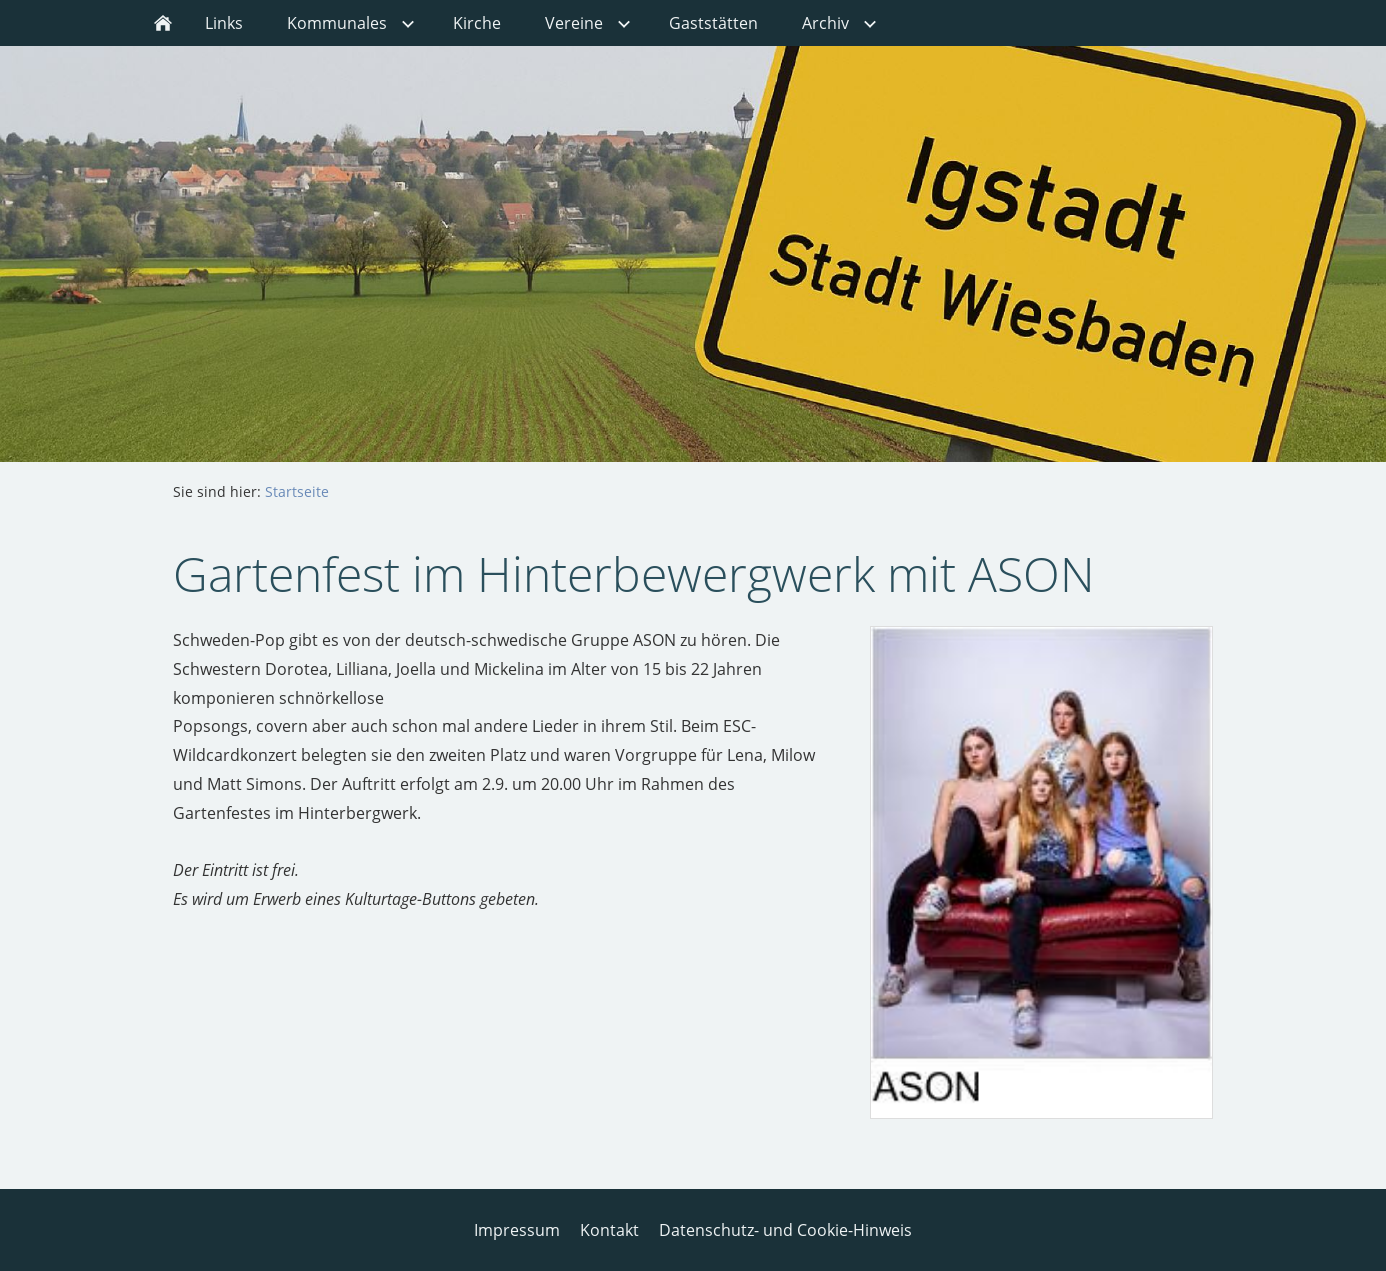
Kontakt (609, 1230)
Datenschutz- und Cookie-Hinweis (785, 1230)
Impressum (517, 1230)
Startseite (297, 491)
